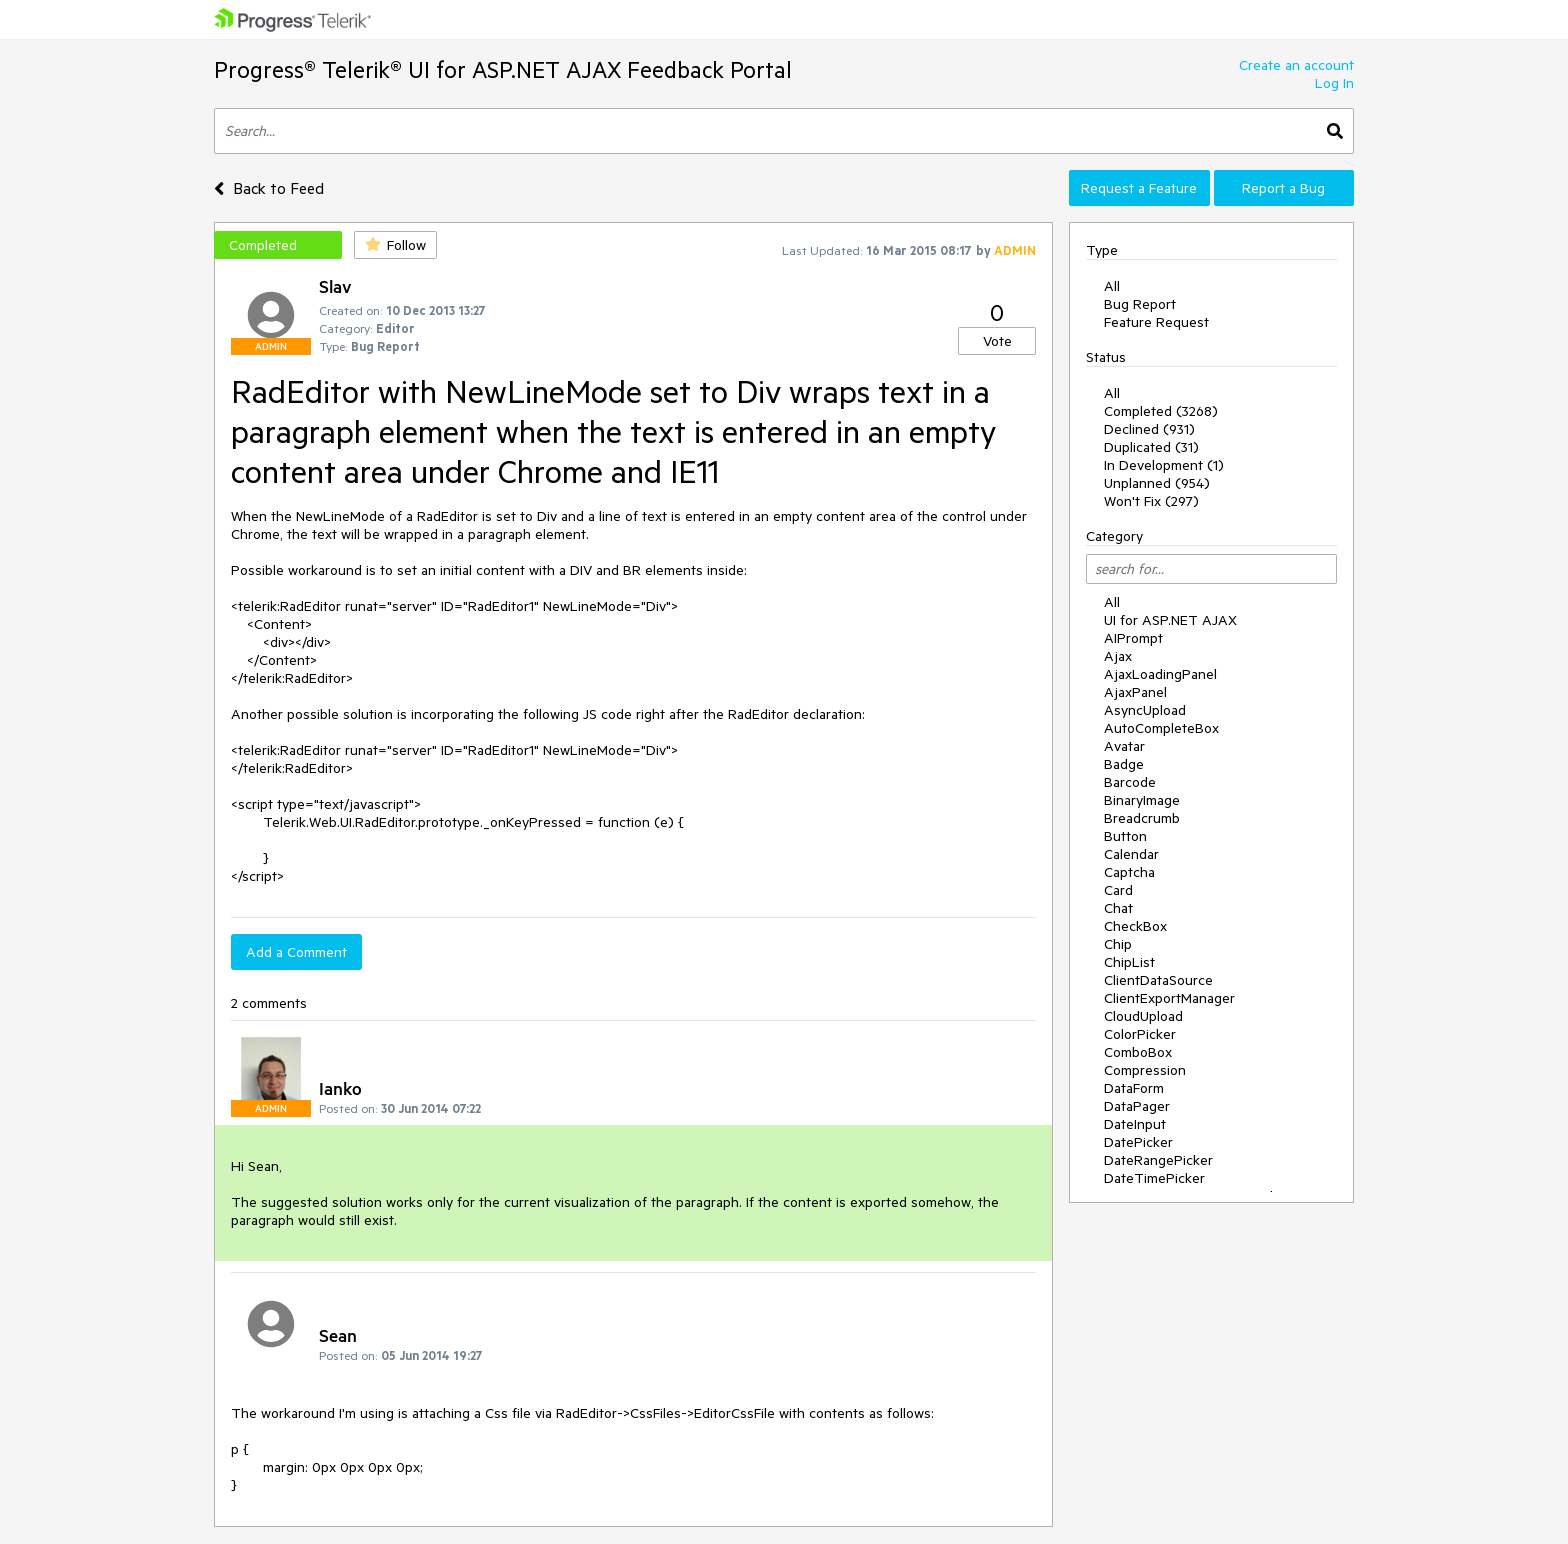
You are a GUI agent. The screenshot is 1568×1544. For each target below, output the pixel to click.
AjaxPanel (1135, 692)
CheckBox (1135, 926)
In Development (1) (1164, 465)
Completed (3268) (1161, 411)
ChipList (1129, 962)
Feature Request (1156, 322)
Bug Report (1140, 304)
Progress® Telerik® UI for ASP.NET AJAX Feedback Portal (503, 69)
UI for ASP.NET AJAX (1170, 620)
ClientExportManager (1169, 998)
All (1112, 286)
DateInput (1135, 1124)
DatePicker (1138, 1142)
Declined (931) (1149, 429)
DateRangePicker (1158, 1160)
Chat (1118, 908)
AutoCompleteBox (1161, 728)
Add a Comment (296, 952)
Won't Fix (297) (1151, 501)
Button (1125, 836)
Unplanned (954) (1157, 483)
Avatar (1124, 746)
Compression (1145, 1070)
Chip (1118, 944)
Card (1118, 890)
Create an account (1296, 65)
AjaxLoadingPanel (1160, 674)
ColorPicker (1140, 1034)
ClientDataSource (1158, 980)
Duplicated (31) (1151, 447)
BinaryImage (1142, 800)
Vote (997, 341)
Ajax (1118, 656)
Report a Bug (1283, 188)
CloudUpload (1143, 1016)
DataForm (1134, 1088)
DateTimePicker (1154, 1178)
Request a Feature (1139, 188)
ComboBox (1138, 1052)
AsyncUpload (1145, 710)
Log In (1334, 83)
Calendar (1131, 854)
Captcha (1129, 872)
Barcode (1130, 782)
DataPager (1137, 1106)
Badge (1124, 764)
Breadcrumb (1142, 818)
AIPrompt (1133, 638)
